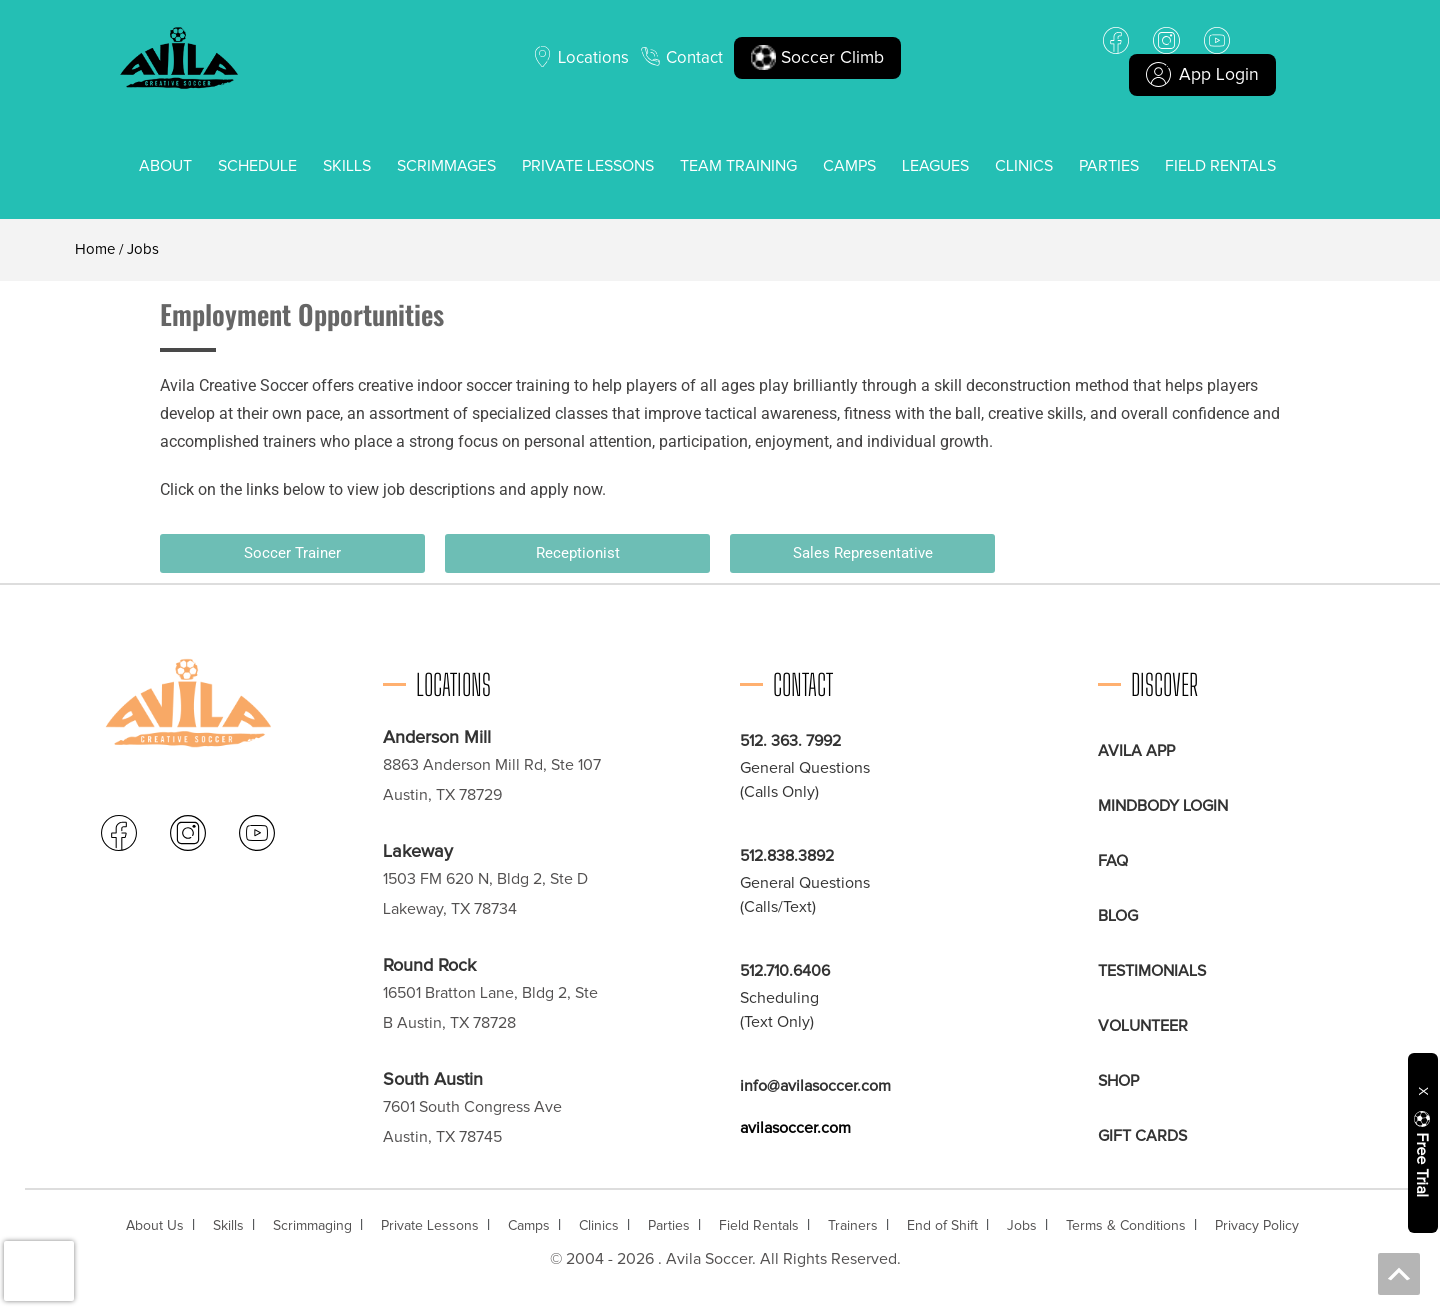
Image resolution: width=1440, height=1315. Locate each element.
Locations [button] (592, 58)
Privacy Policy (1257, 1226)
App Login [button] (1203, 75)
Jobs (1022, 1226)
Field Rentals (1220, 166)
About (165, 166)
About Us (155, 1226)
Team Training (738, 166)
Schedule (257, 166)
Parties (1109, 166)
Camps (849, 166)
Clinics (1024, 166)
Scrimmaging (312, 1226)
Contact (696, 58)
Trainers (853, 1226)
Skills (347, 166)
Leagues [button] (935, 166)
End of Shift (942, 1226)
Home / (99, 249)
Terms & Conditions (1126, 1226)
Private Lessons (588, 166)
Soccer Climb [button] (821, 58)
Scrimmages (446, 166)
